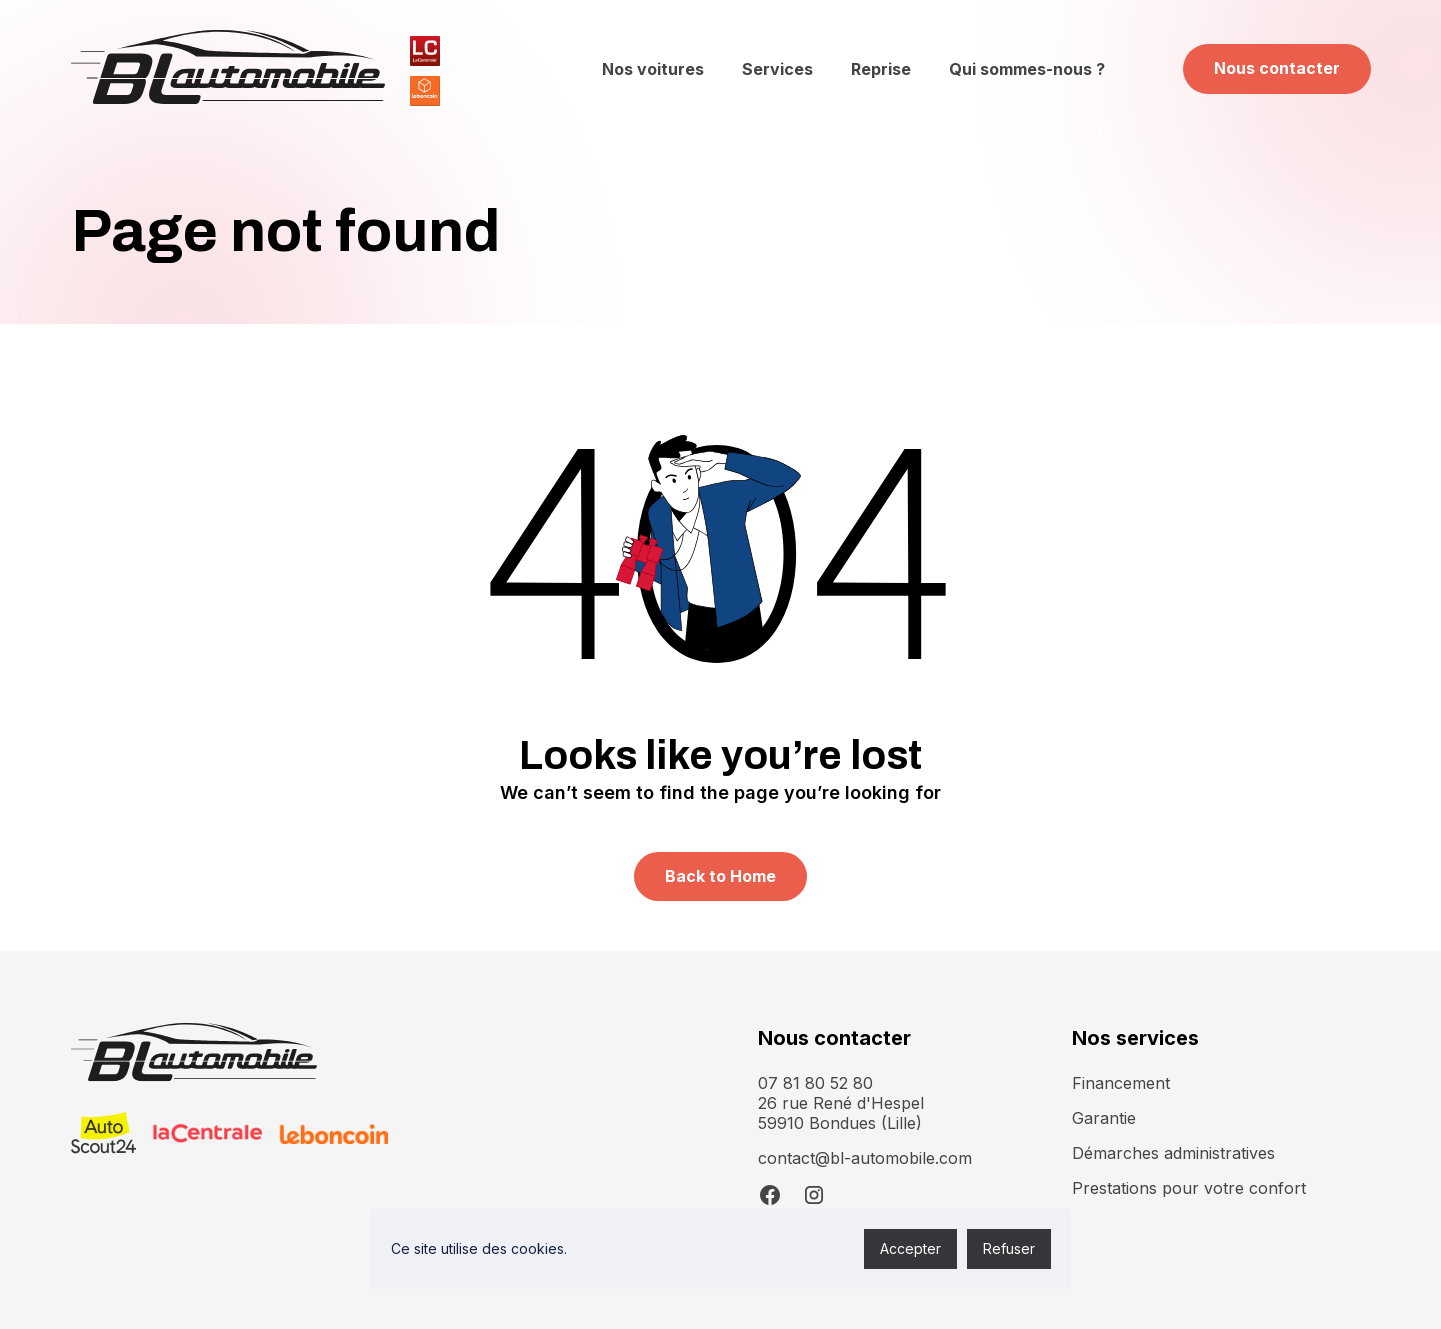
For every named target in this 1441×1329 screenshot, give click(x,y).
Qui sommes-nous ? (1027, 69)
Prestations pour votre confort (1189, 1188)
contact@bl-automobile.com (865, 1158)
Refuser (1009, 1248)
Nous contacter (1277, 68)
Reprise (881, 69)
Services (777, 69)
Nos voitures (653, 69)
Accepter (910, 1248)
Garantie (1104, 1118)
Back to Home (720, 876)
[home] (228, 69)
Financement (1121, 1083)
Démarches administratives (1173, 1153)
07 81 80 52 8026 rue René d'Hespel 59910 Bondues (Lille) (841, 1103)
